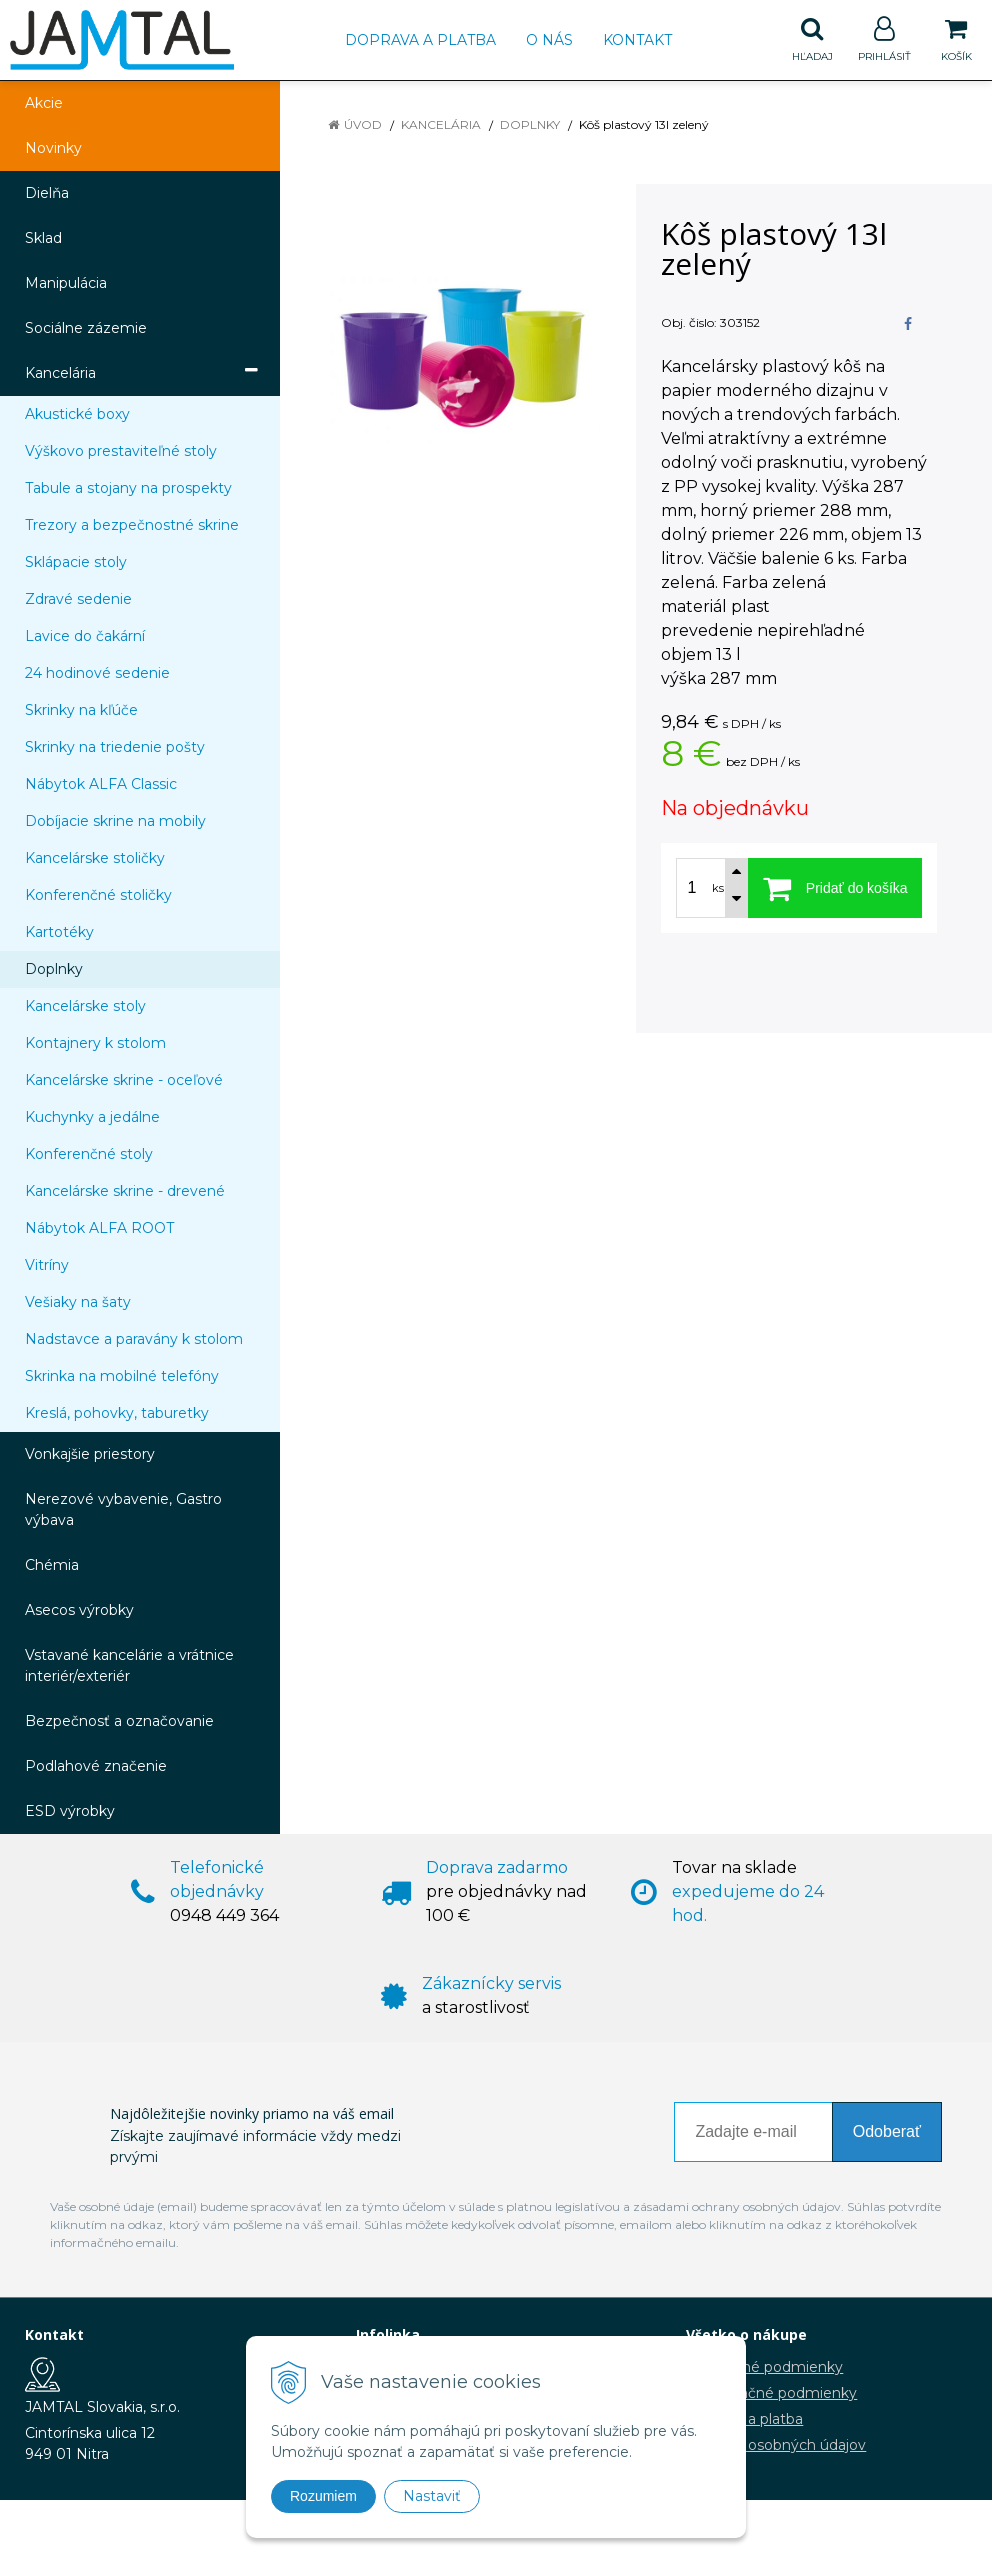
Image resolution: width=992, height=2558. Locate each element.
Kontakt (637, 40)
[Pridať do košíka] (835, 888)
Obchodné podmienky (764, 2367)
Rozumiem (323, 2496)
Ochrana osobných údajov (776, 2445)
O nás (549, 40)
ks (718, 888)
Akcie (44, 103)
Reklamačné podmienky (771, 2393)
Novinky (53, 148)
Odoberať (887, 2131)
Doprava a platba (420, 40)
